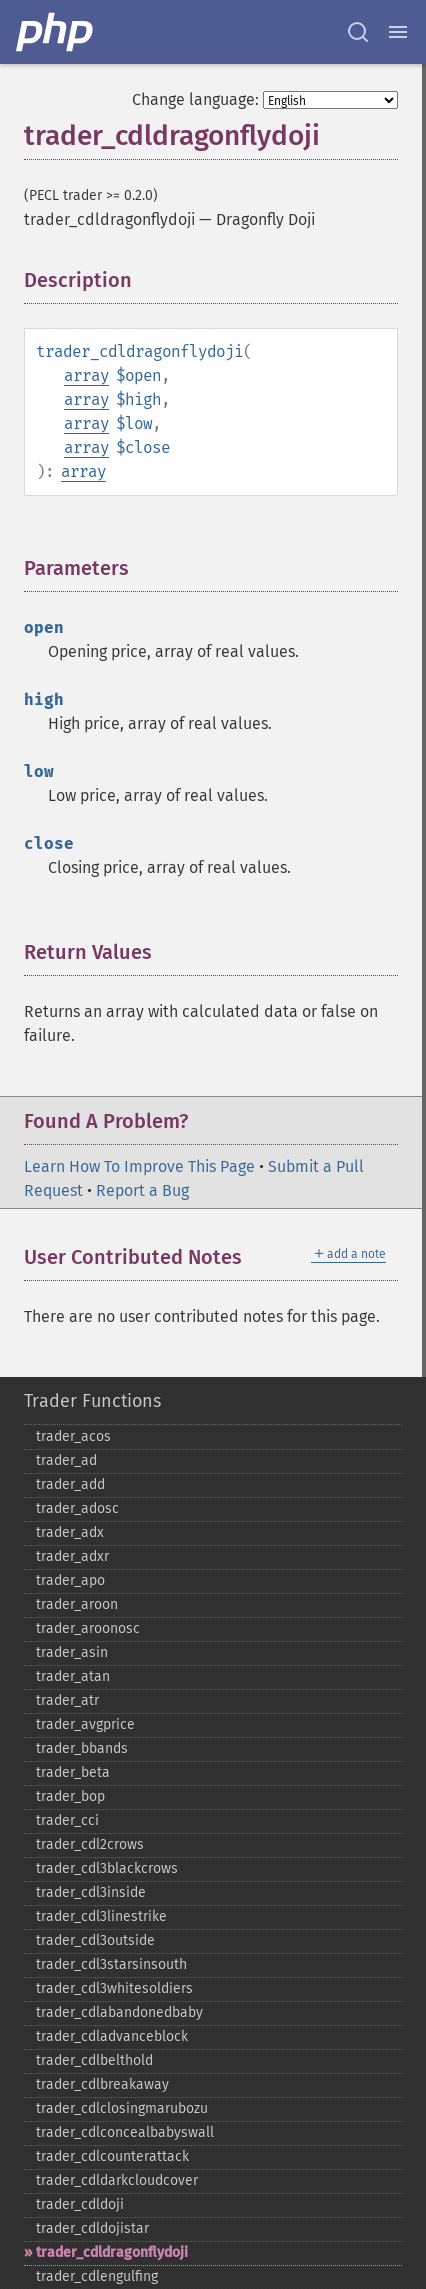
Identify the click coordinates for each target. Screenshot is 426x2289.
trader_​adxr (72, 1556)
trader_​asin (72, 1652)
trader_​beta (73, 1772)
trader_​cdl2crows (90, 1844)
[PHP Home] (56, 32)
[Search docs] (358, 32)
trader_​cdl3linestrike (101, 1916)
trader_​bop (70, 1796)
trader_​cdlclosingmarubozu (122, 2108)
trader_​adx (70, 1532)
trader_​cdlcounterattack (112, 2156)
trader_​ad (66, 1460)
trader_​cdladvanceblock (112, 2036)
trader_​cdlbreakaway (102, 2084)
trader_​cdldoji (80, 2204)
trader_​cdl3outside (95, 1940)
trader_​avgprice (85, 1724)
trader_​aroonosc (88, 1628)
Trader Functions (92, 1401)
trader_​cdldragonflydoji (112, 2252)
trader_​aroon (77, 1604)
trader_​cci (67, 1820)
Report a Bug (142, 1190)
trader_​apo (70, 1580)
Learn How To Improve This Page (139, 1166)
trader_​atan (73, 1676)
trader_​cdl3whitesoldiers (114, 1988)
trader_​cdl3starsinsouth (111, 1964)
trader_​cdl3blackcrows (107, 1868)
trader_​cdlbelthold (94, 2060)
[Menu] (398, 32)
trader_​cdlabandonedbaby (119, 2012)
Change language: (195, 99)
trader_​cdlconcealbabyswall (125, 2132)
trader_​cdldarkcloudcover (117, 2180)
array (86, 375)
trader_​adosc (77, 1508)
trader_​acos (73, 1436)
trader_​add (70, 1484)
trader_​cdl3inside (91, 1892)
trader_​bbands (82, 1748)
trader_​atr (67, 1700)
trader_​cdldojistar (92, 2228)
